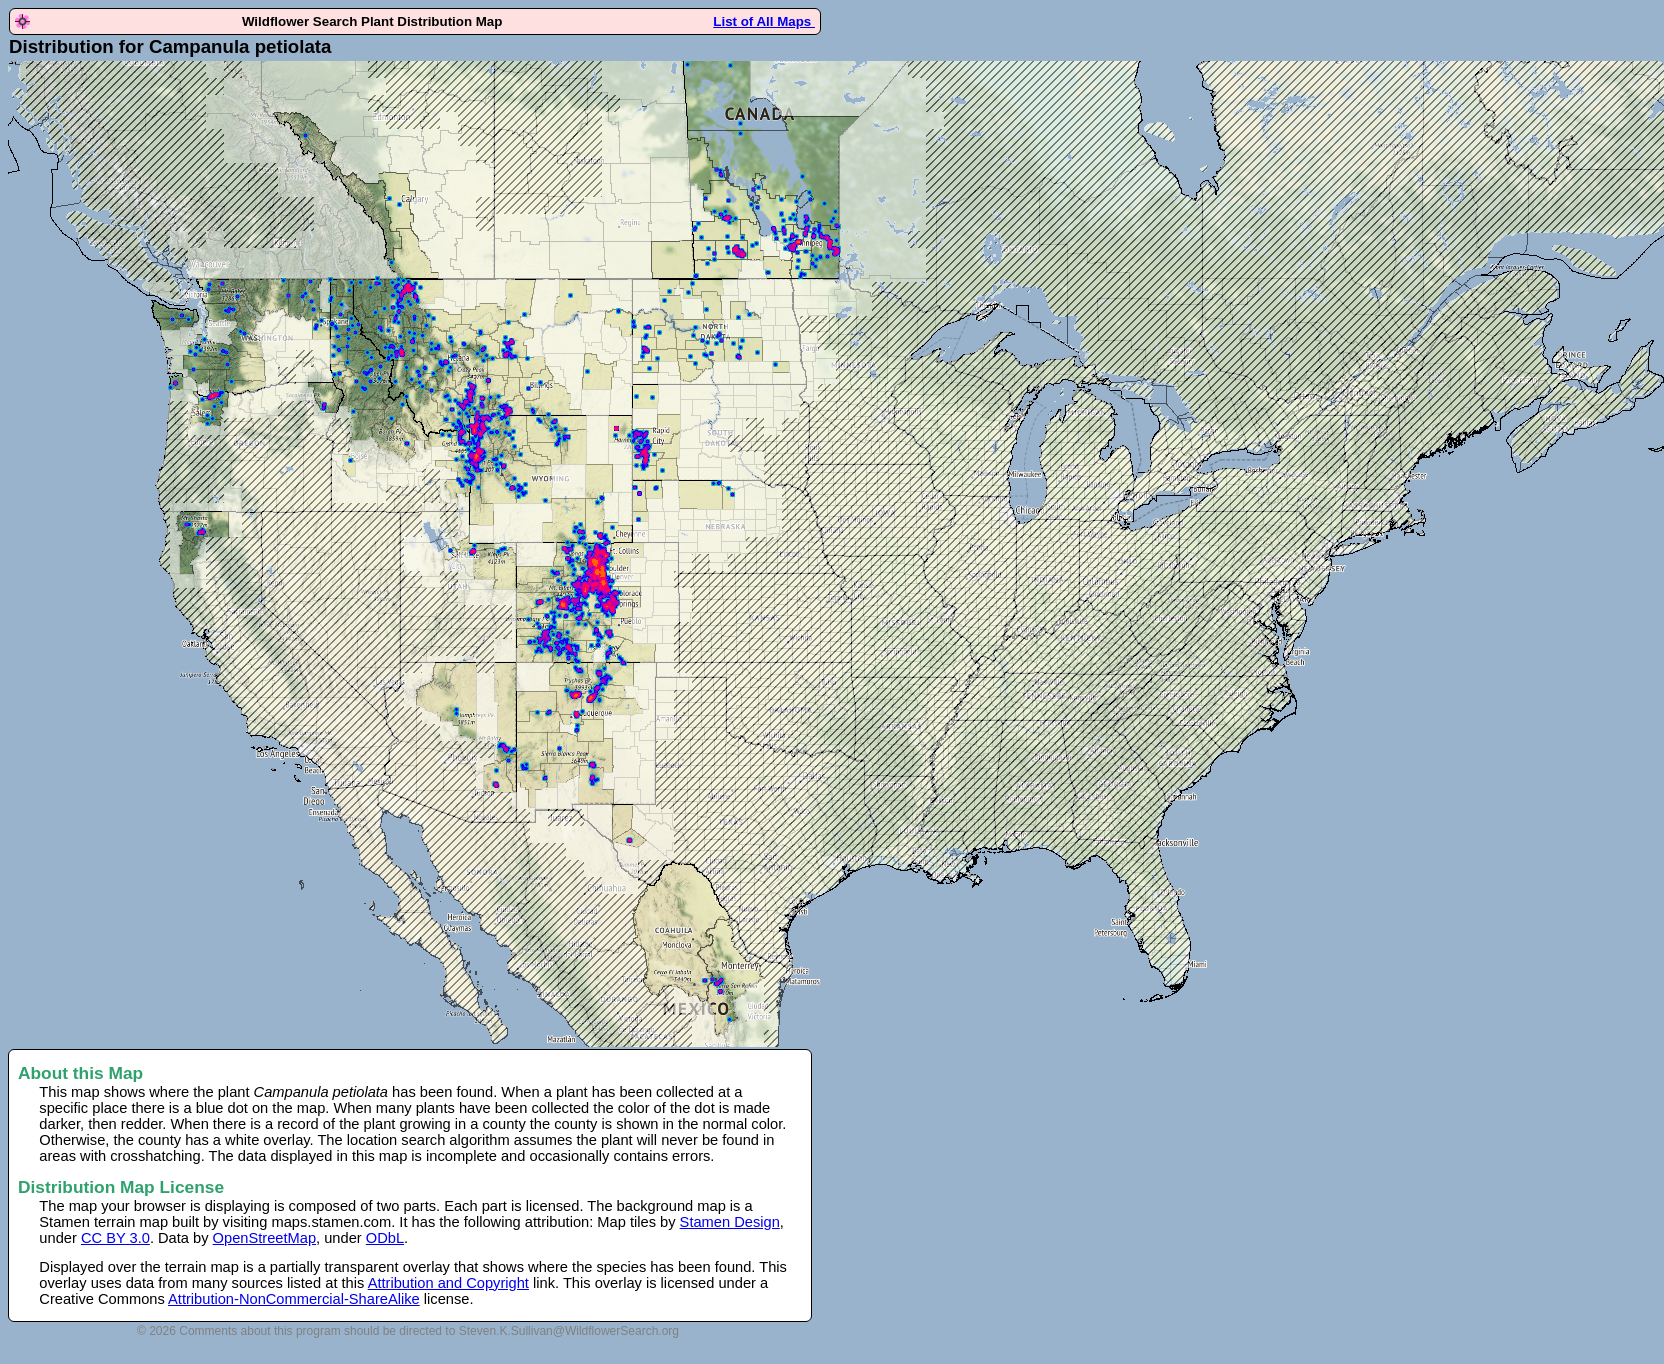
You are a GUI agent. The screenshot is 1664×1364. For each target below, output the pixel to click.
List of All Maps (764, 21)
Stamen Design (730, 1222)
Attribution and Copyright (448, 1283)
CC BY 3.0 (115, 1238)
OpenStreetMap (264, 1238)
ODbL (385, 1238)
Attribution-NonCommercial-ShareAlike (294, 1299)
